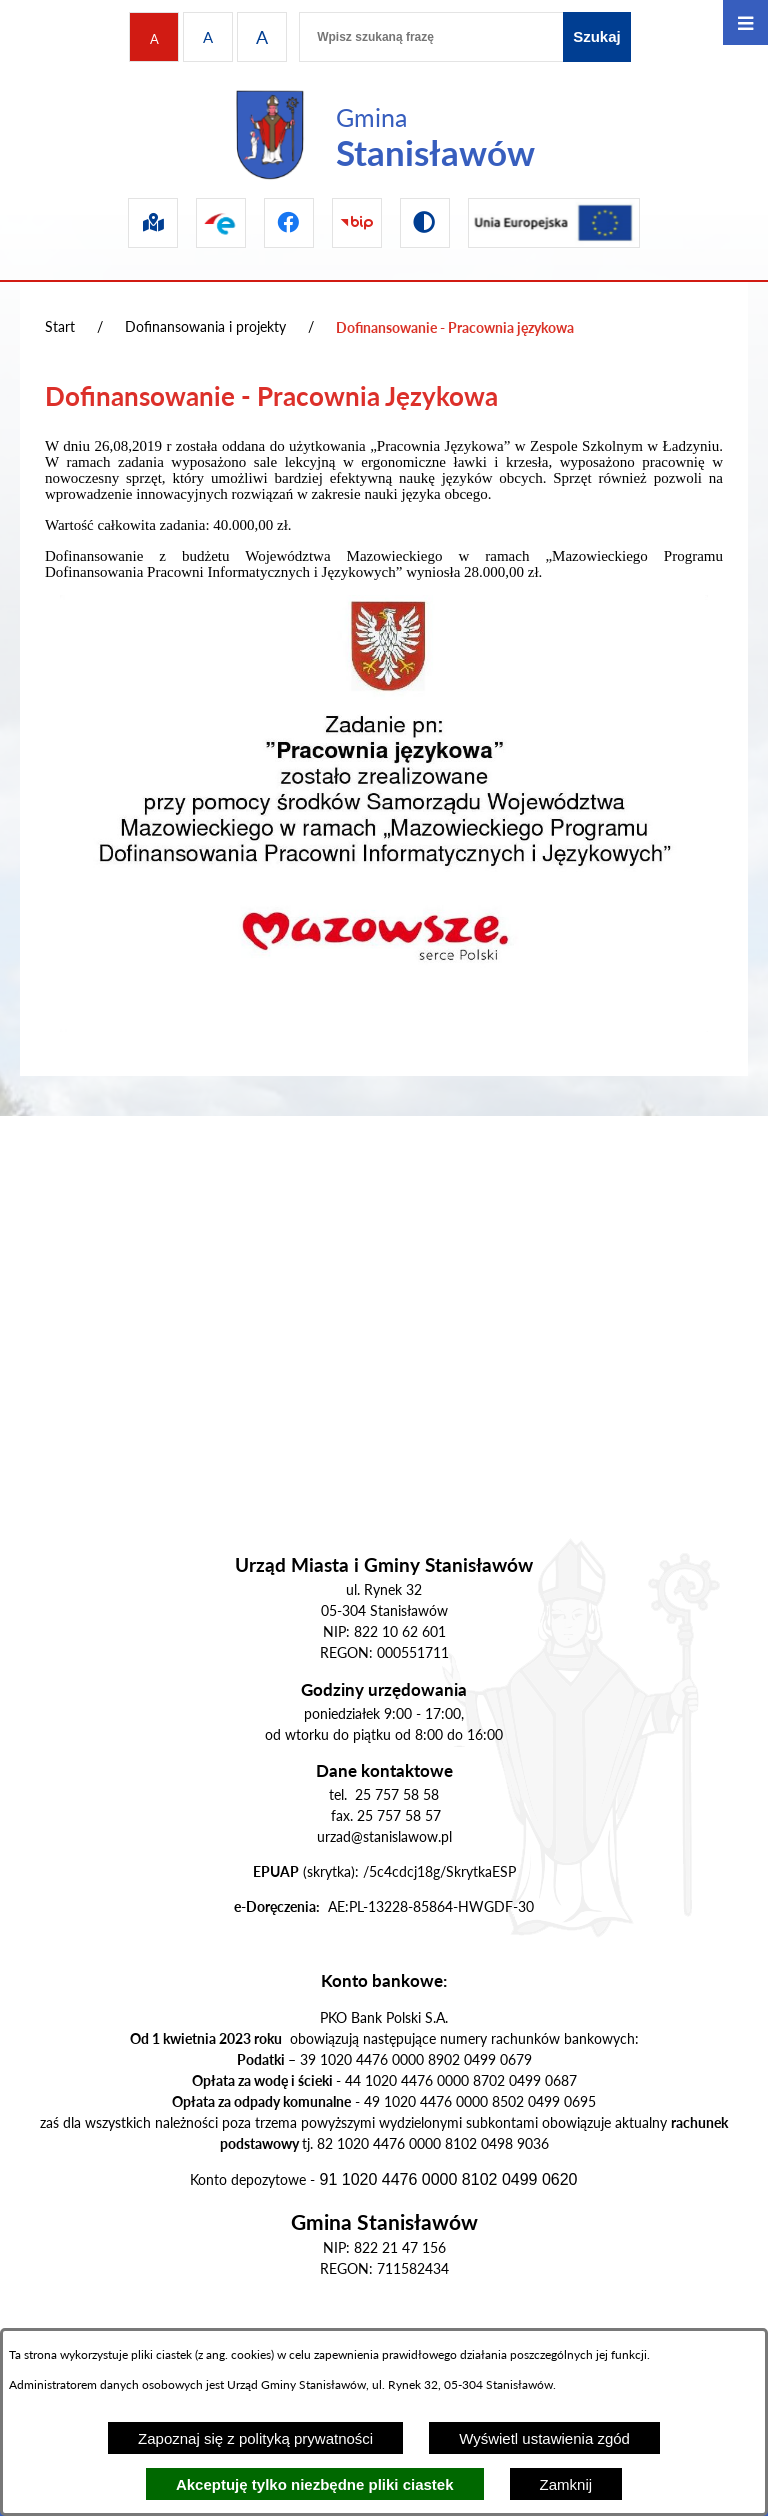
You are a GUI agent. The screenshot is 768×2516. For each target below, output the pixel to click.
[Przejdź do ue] (554, 223)
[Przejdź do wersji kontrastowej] (425, 223)
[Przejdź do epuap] (221, 223)
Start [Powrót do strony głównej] (60, 326)
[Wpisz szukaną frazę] (431, 37)
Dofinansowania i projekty (205, 326)
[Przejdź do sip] (153, 223)
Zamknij (566, 2484)
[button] (384, 1026)
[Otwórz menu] (745, 22)
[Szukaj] (597, 37)
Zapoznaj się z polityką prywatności (255, 2438)
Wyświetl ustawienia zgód (544, 2438)
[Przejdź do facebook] (289, 223)
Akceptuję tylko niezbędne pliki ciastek (315, 2484)
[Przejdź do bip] (357, 223)
